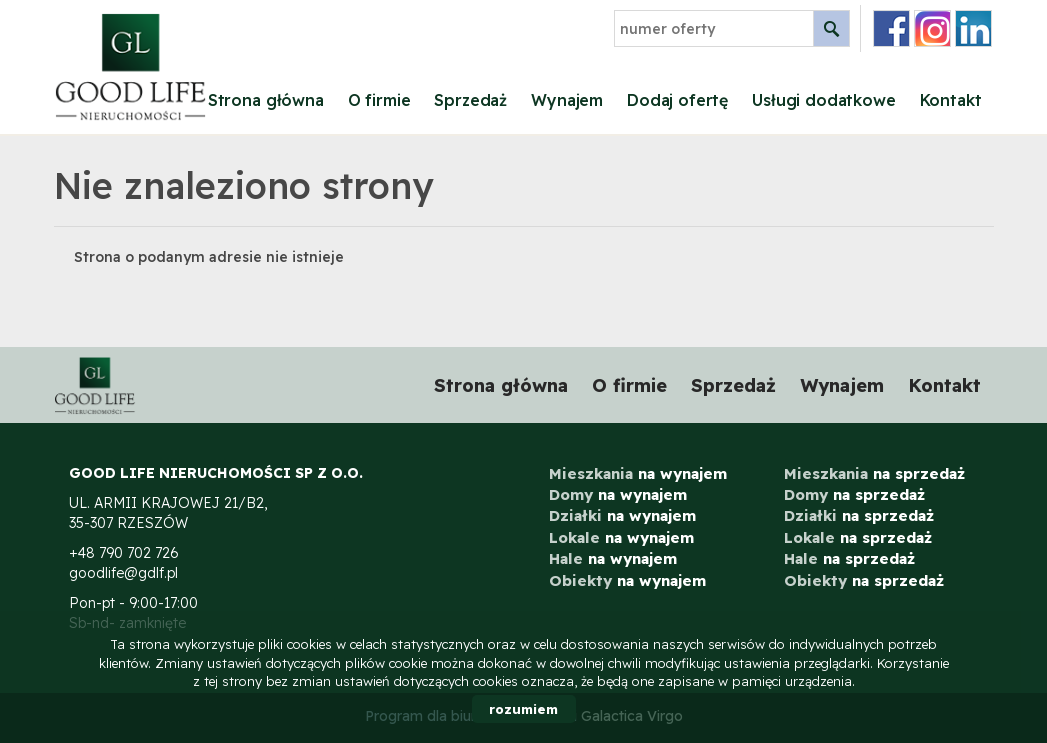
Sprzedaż (470, 100)
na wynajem (638, 473)
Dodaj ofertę (677, 100)
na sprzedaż (874, 473)
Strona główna (266, 100)
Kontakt (951, 100)
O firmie (379, 100)
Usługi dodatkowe (823, 100)
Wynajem (567, 100)
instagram (932, 28)
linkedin (973, 28)
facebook (891, 28)
